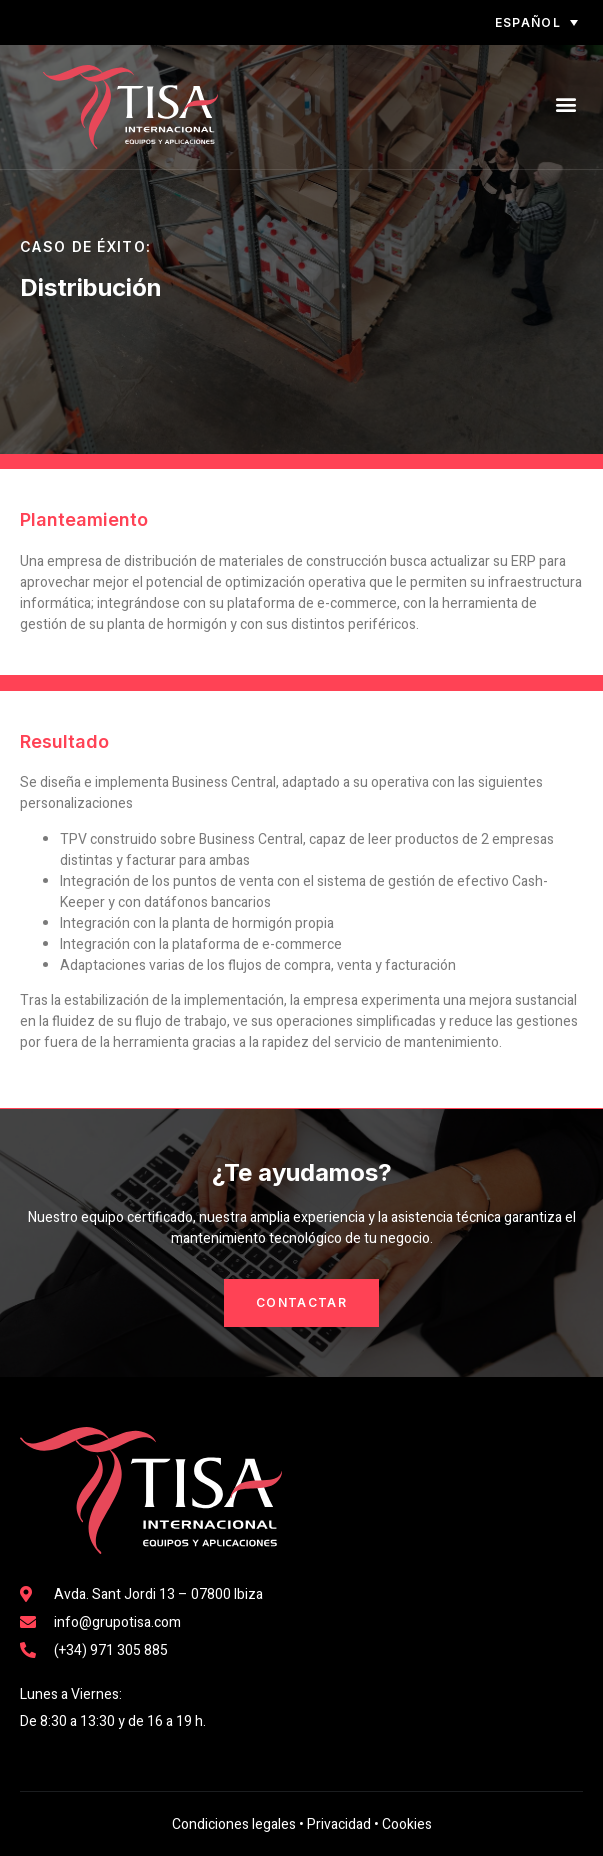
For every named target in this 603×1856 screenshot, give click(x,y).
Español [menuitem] (528, 22)
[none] (480, 22)
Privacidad (339, 1824)
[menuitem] (480, 22)
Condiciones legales (234, 1824)
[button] (566, 104)
